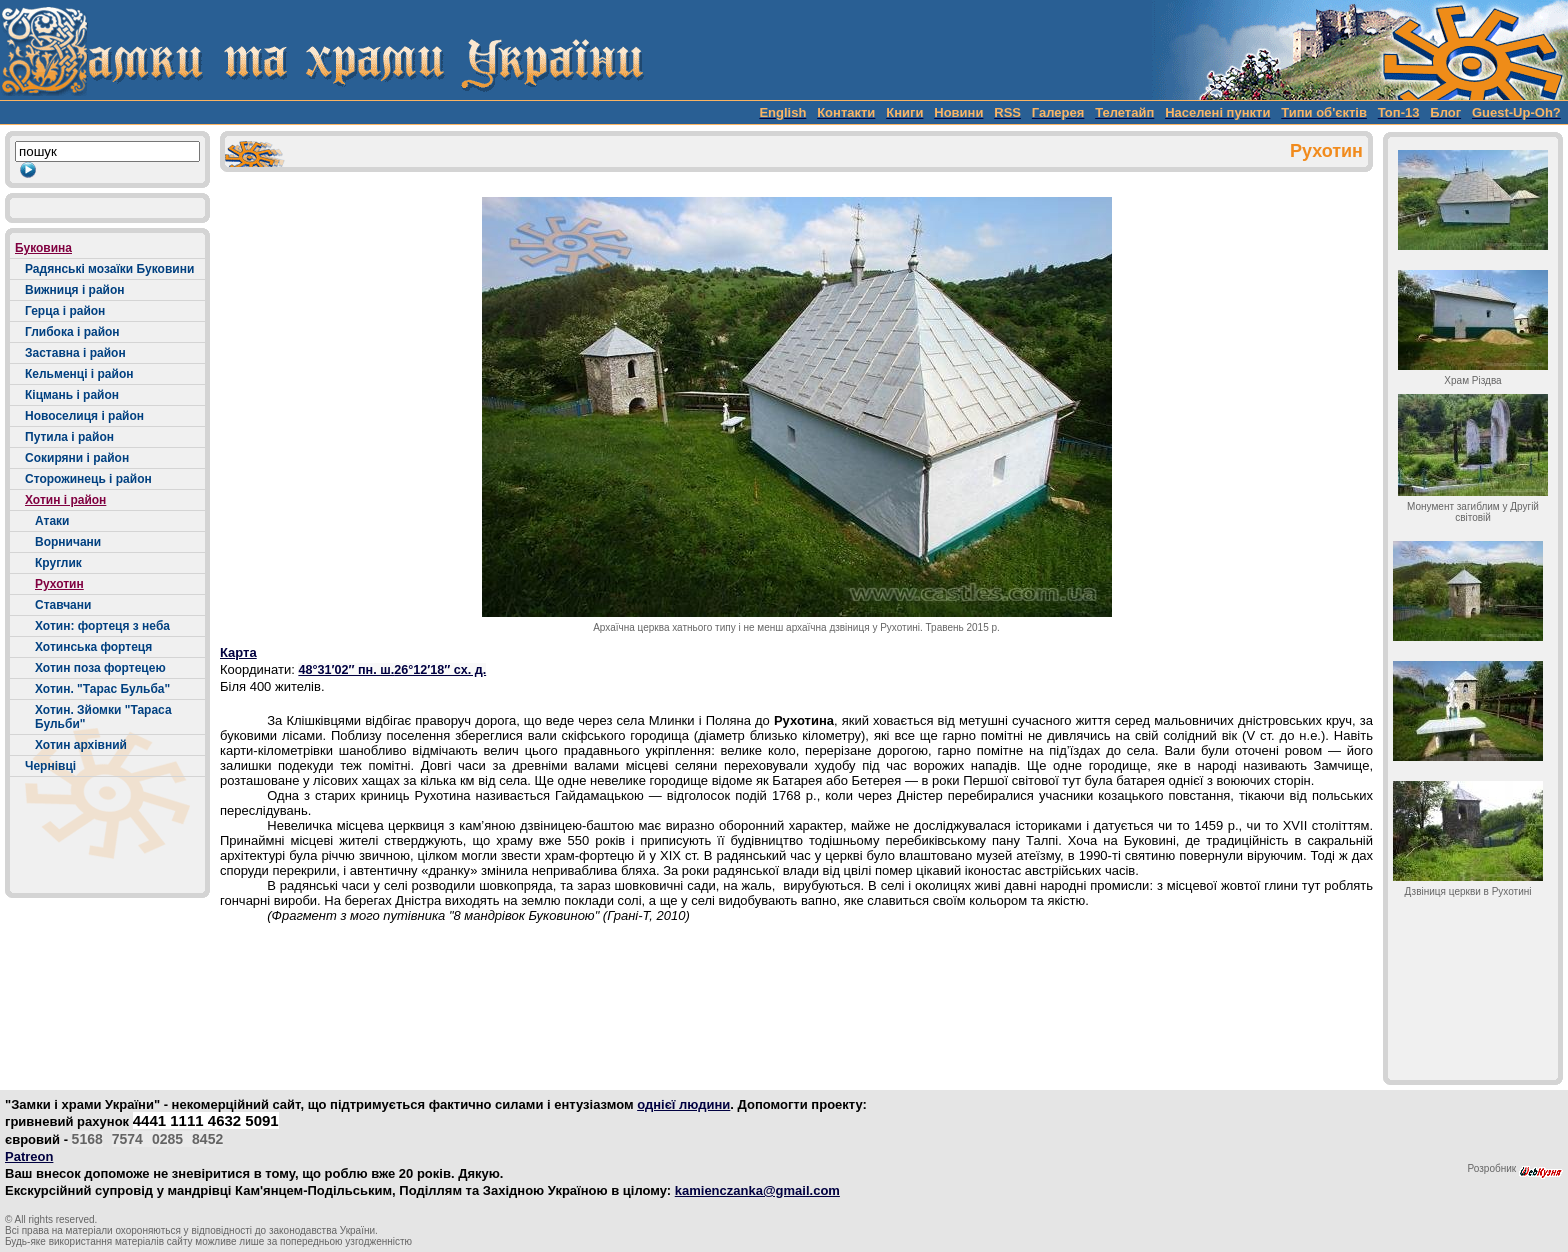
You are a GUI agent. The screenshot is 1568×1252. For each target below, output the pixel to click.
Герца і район (65, 311)
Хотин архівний (81, 745)
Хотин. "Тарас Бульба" (102, 689)
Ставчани (63, 605)
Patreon (29, 1156)
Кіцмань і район (72, 395)
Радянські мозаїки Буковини (109, 269)
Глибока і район (72, 332)
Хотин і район (65, 500)
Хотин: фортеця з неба (102, 626)
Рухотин (59, 584)
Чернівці (50, 766)
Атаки (52, 521)
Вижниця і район (75, 290)
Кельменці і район (79, 374)
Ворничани (68, 542)
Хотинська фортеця (93, 647)
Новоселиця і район (84, 416)
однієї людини (683, 1104)
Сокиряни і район (77, 458)
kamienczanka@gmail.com (757, 1190)
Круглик (58, 563)
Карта (238, 652)
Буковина (43, 248)
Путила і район (69, 437)
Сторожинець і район (88, 479)
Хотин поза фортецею (100, 668)
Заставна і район (75, 353)
